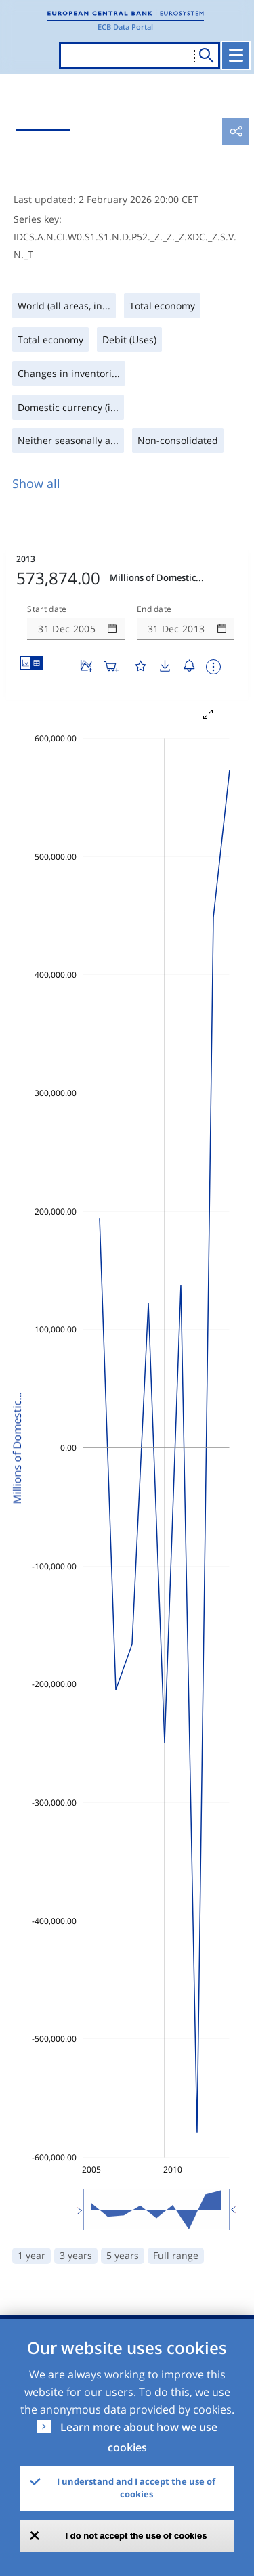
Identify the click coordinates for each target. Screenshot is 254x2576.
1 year (31, 2255)
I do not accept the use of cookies (136, 2536)
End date (154, 609)
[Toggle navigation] (235, 55)
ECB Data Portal (125, 27)
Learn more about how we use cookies (138, 2437)
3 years (76, 2255)
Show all (36, 483)
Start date (46, 609)
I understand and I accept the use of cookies (136, 2488)
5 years (122, 2255)
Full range (175, 2255)
